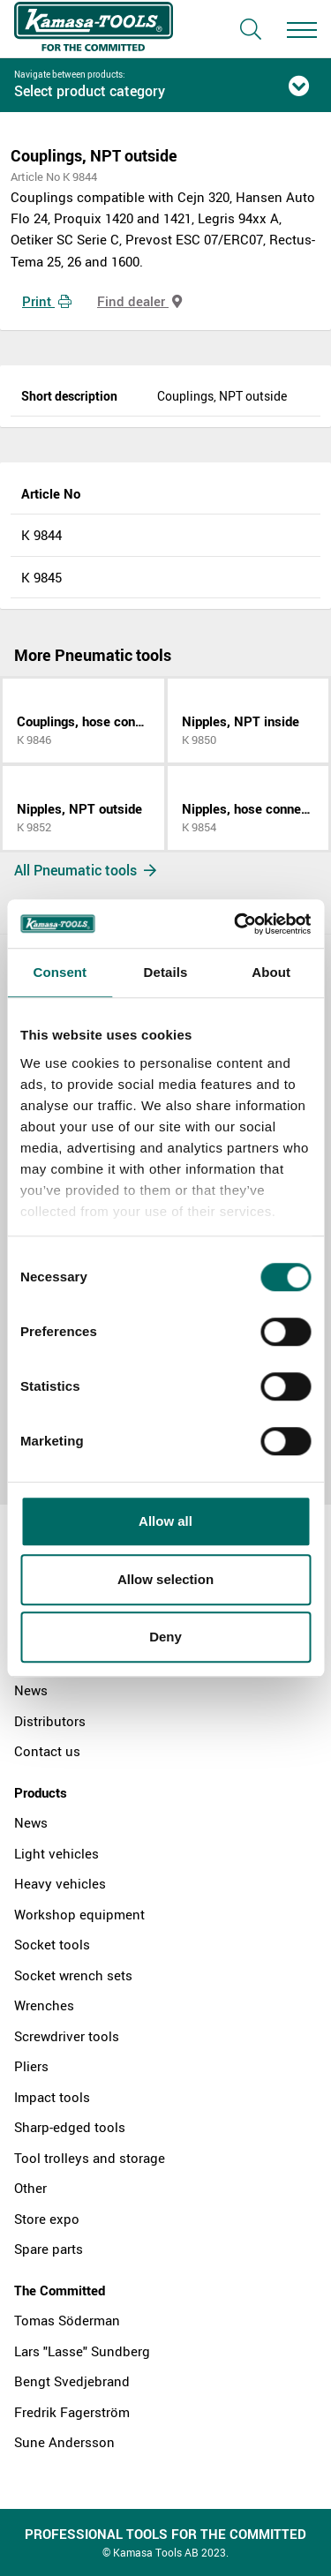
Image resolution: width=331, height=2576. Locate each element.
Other (30, 2188)
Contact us (47, 1751)
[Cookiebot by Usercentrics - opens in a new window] (236, 923)
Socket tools (52, 1944)
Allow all (165, 1520)
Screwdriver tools (66, 2036)
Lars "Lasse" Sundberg (82, 2351)
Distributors (50, 1721)
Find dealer (139, 301)
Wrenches (44, 2005)
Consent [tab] (60, 972)
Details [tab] (166, 972)
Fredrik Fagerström (72, 2412)
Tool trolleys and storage (89, 2158)
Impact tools (52, 2097)
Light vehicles (56, 1853)
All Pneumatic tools (85, 870)
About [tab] (271, 972)
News (31, 1690)
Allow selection (165, 1579)
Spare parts (48, 2248)
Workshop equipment (79, 1914)
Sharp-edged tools (69, 2127)
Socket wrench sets (73, 1975)
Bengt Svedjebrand (72, 2381)
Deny (165, 1636)
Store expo (46, 2218)
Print (46, 301)
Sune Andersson (64, 2442)
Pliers (31, 2066)
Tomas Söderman (67, 2320)
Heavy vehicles (60, 1883)
